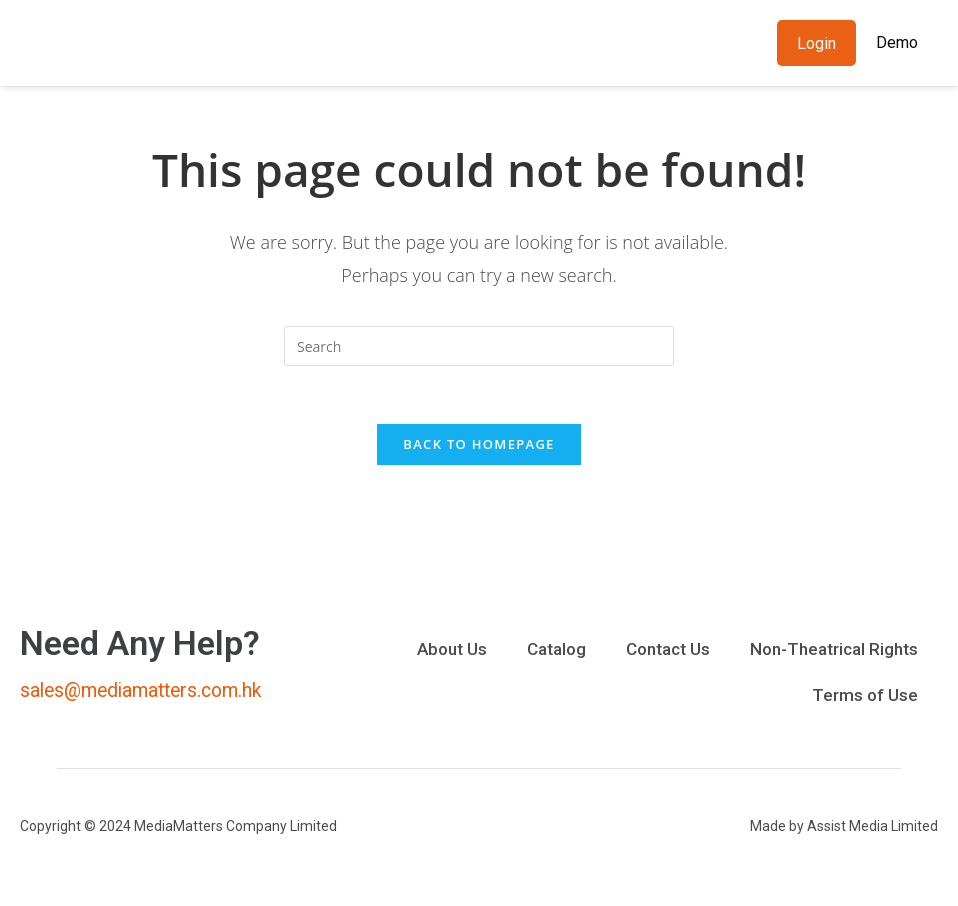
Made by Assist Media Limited (844, 829)
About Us (452, 652)
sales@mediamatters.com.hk (147, 693)
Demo (897, 42)
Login (816, 43)
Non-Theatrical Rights (834, 652)
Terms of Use (865, 698)
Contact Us (668, 652)
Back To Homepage (478, 447)
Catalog (556, 652)
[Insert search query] (479, 346)
